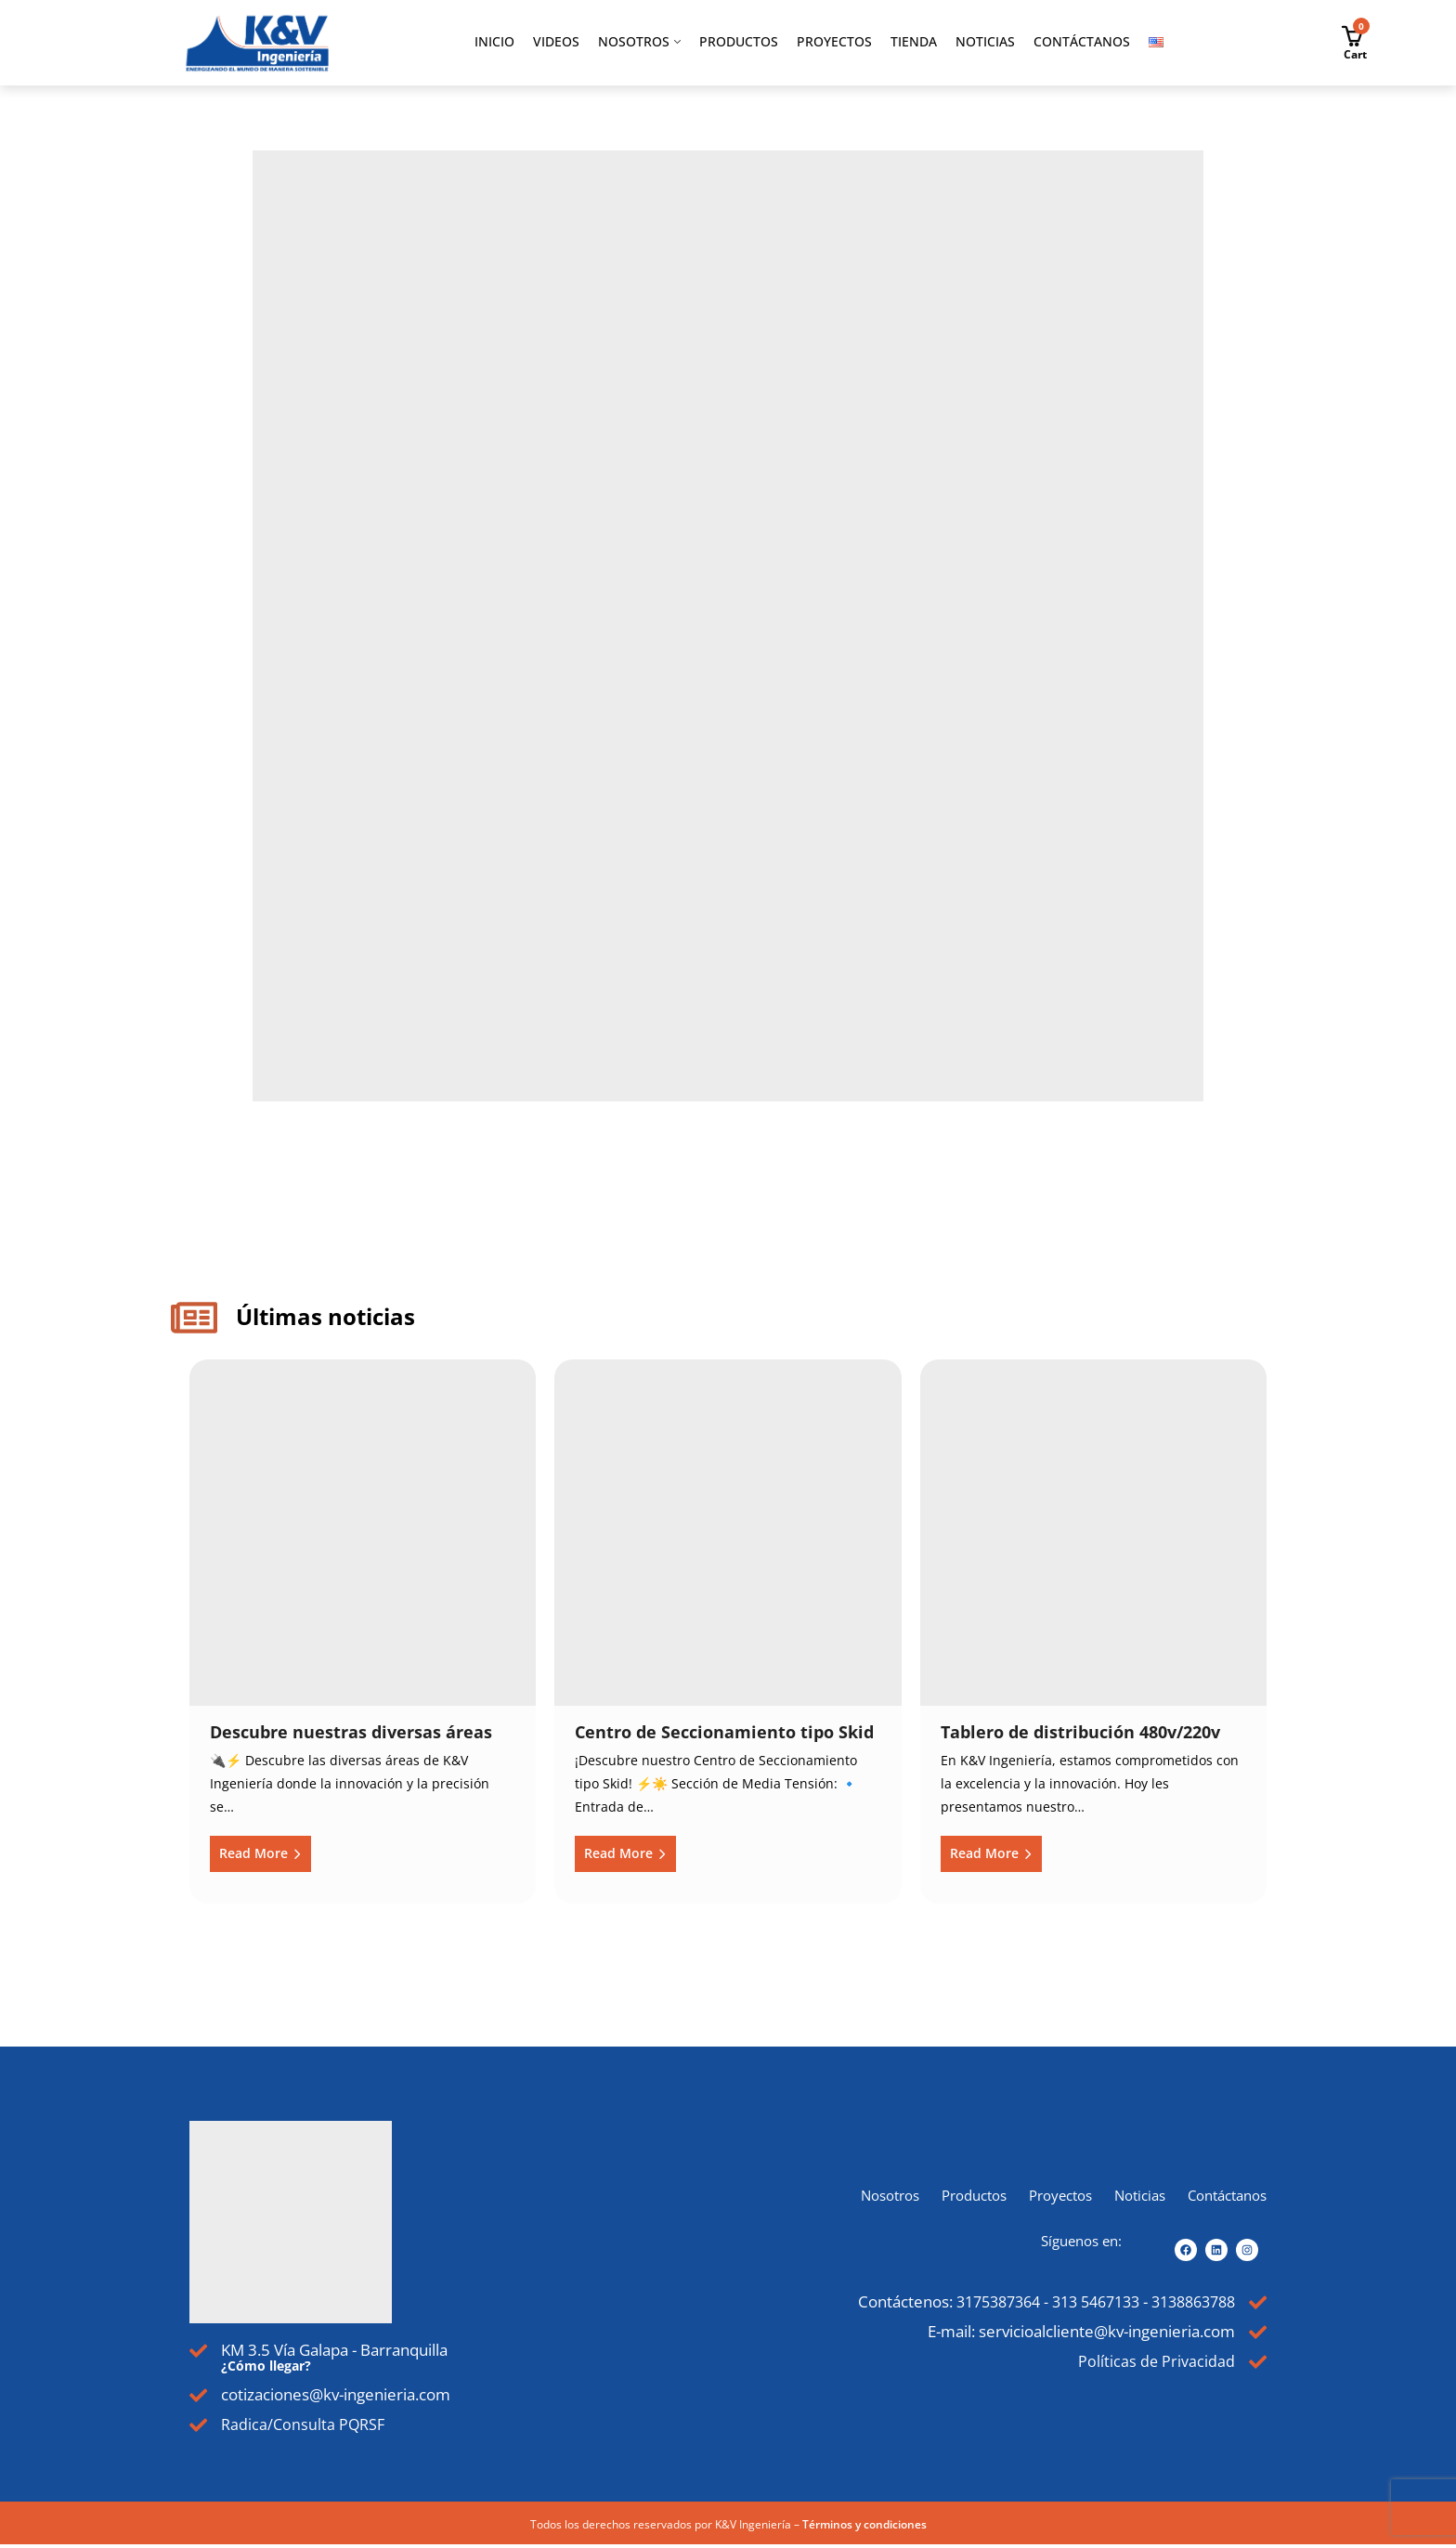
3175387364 (973, 2301)
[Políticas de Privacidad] (1257, 2366)
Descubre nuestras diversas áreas (351, 1732)
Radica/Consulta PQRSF (307, 2426)
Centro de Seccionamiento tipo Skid (724, 1732)
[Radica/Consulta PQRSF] (199, 2428)
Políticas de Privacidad (1154, 2364)
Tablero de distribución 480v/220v (1080, 1732)
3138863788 (1186, 2301)
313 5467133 (1080, 2301)
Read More (255, 1853)
